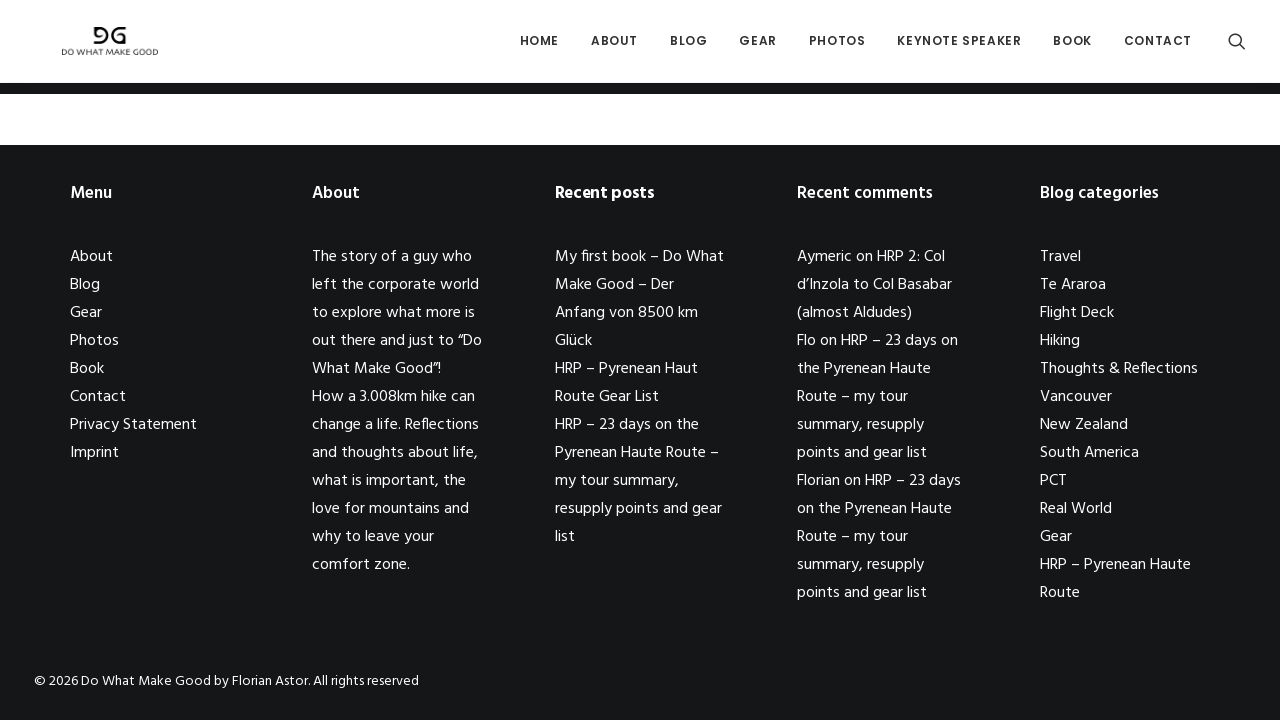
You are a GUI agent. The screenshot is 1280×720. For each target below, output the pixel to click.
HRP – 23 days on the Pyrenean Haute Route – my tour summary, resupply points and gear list (638, 481)
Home (539, 46)
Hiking (1060, 341)
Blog (688, 46)
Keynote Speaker (959, 46)
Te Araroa (1073, 285)
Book (1072, 46)
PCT (1053, 481)
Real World (1076, 509)
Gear (757, 46)
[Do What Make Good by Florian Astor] (101, 47)
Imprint (94, 453)
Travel (1060, 257)
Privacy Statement (133, 425)
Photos (837, 46)
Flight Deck (1077, 313)
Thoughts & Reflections (1119, 369)
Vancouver (1076, 397)
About (614, 46)
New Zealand (1084, 425)
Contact (1158, 46)
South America (1089, 453)
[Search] (1237, 47)
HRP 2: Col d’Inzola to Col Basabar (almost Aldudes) (874, 285)
